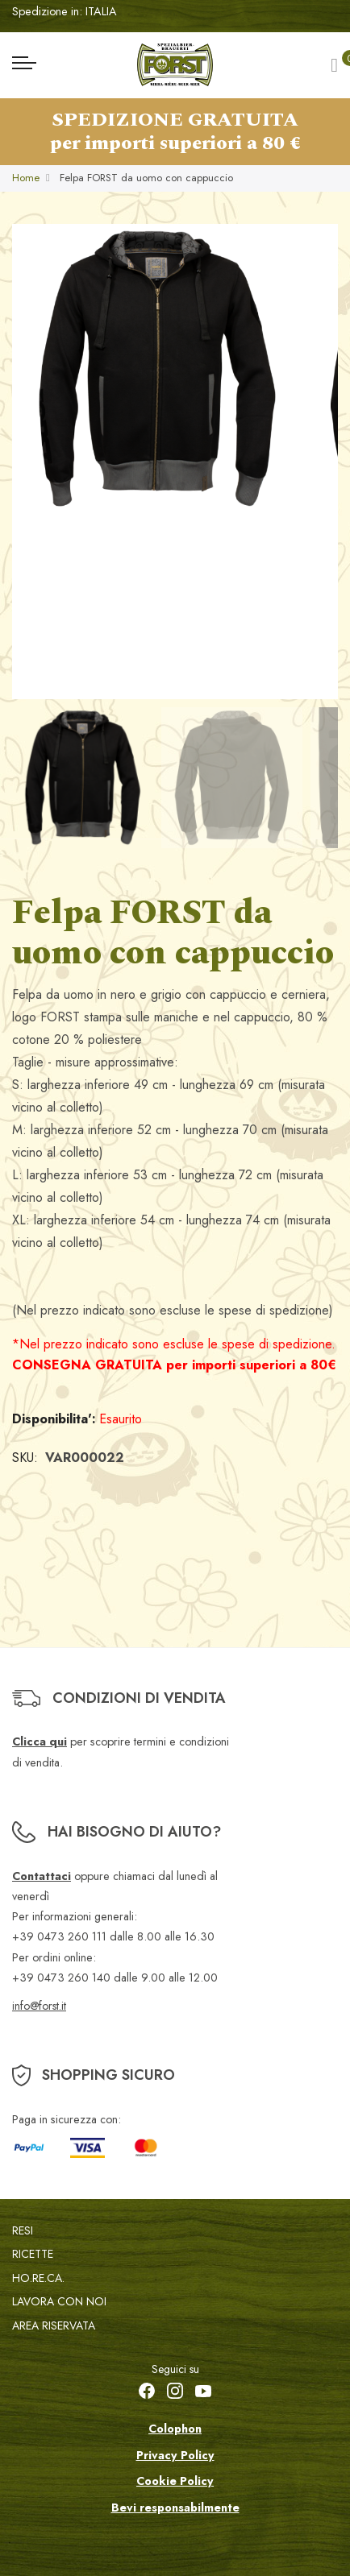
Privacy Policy (175, 2455)
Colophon (175, 2429)
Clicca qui (39, 1741)
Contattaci (41, 1876)
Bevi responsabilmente (175, 2507)
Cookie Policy (175, 2481)
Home (26, 177)
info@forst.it (39, 2006)
